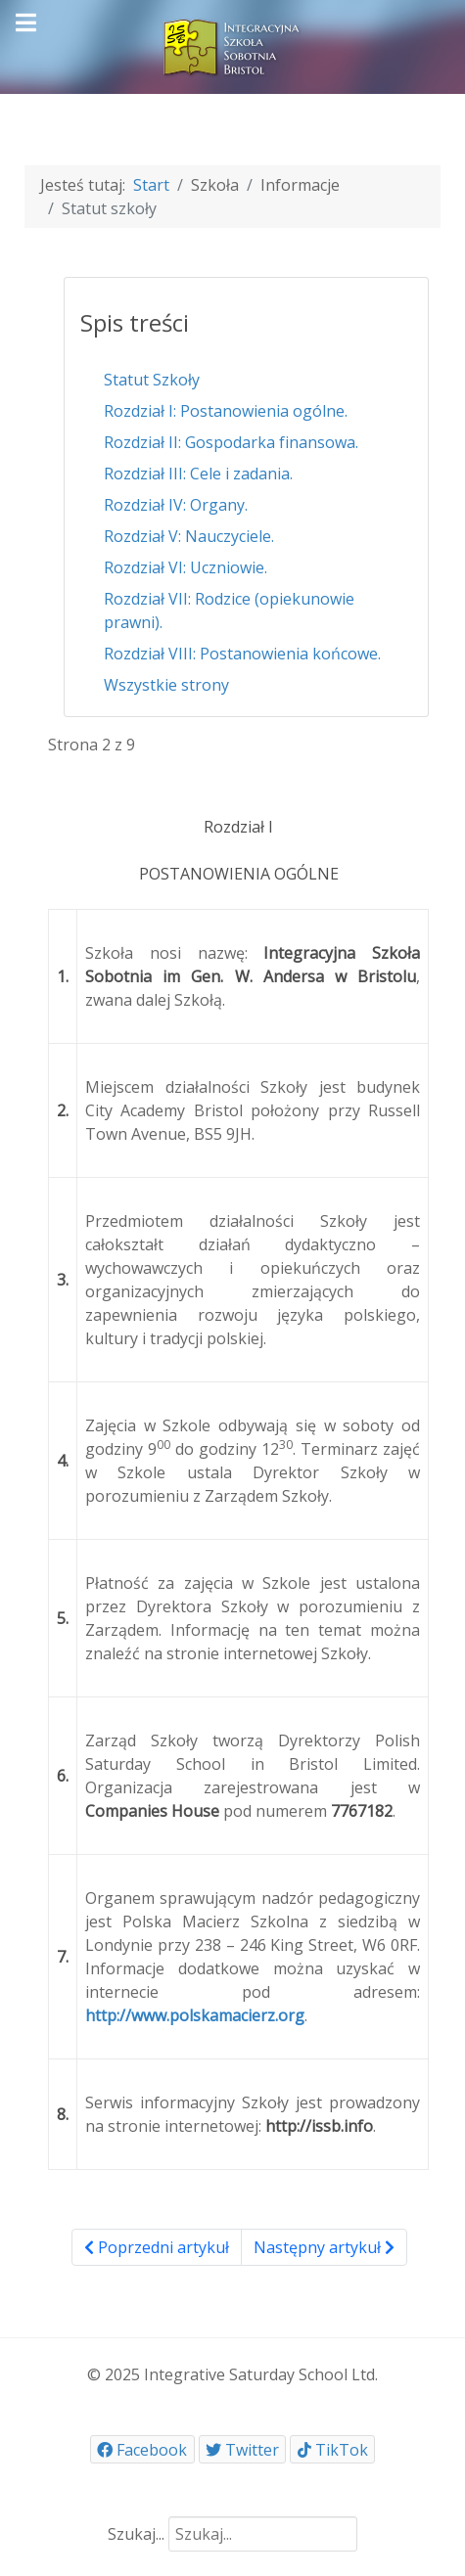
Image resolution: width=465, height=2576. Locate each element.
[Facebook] (142, 2449)
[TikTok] (332, 2449)
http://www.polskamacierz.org (194, 2015)
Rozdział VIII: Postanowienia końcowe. (242, 653)
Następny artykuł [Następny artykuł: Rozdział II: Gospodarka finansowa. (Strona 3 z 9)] (324, 2247)
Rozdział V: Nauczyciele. (189, 536)
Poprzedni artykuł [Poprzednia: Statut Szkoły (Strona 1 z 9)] (156, 2247)
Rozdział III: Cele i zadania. (198, 473)
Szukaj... (136, 2534)
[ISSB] (233, 45)
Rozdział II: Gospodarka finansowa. (231, 442)
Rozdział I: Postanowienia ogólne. (226, 411)
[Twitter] (243, 2449)
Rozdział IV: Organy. (176, 505)
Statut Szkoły (152, 379)
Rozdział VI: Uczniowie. (185, 567)
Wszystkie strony (166, 685)
